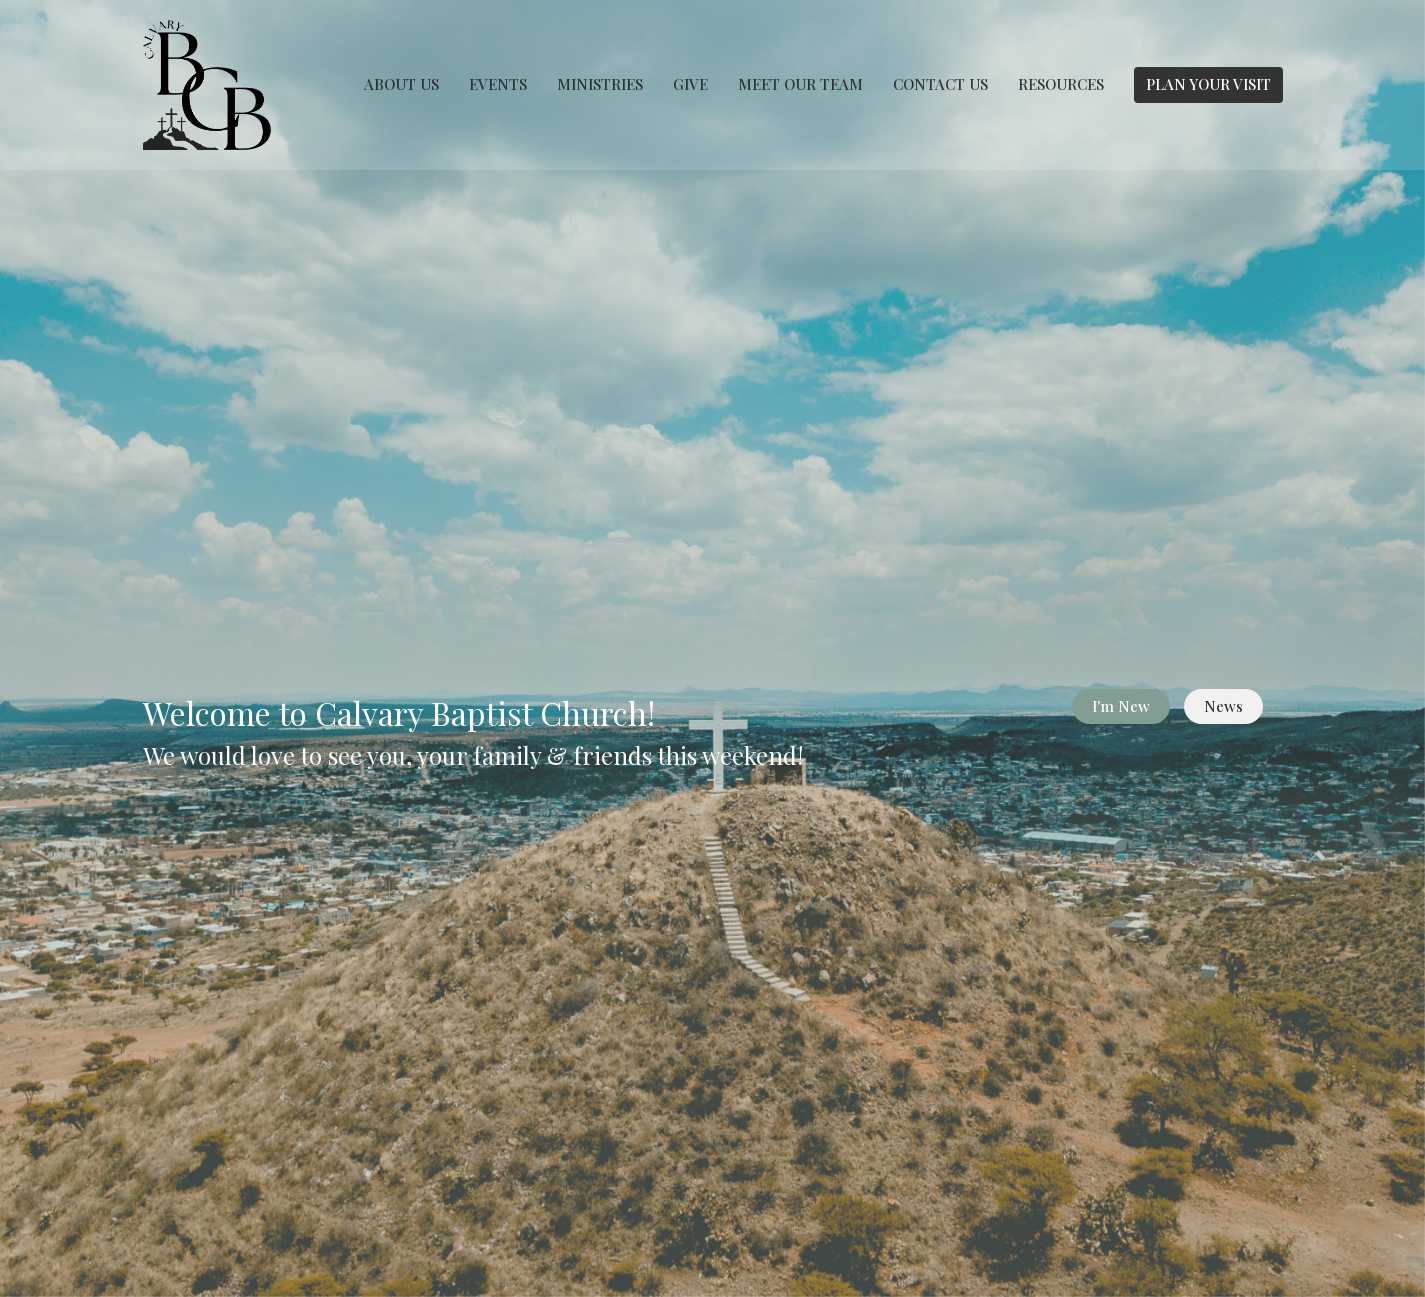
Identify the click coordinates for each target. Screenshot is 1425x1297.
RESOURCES (1061, 84)
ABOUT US (401, 84)
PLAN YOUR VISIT (1208, 84)
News (1223, 706)
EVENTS (498, 84)
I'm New (1121, 706)
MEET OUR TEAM (800, 84)
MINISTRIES (600, 84)
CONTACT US (940, 84)
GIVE (690, 84)
